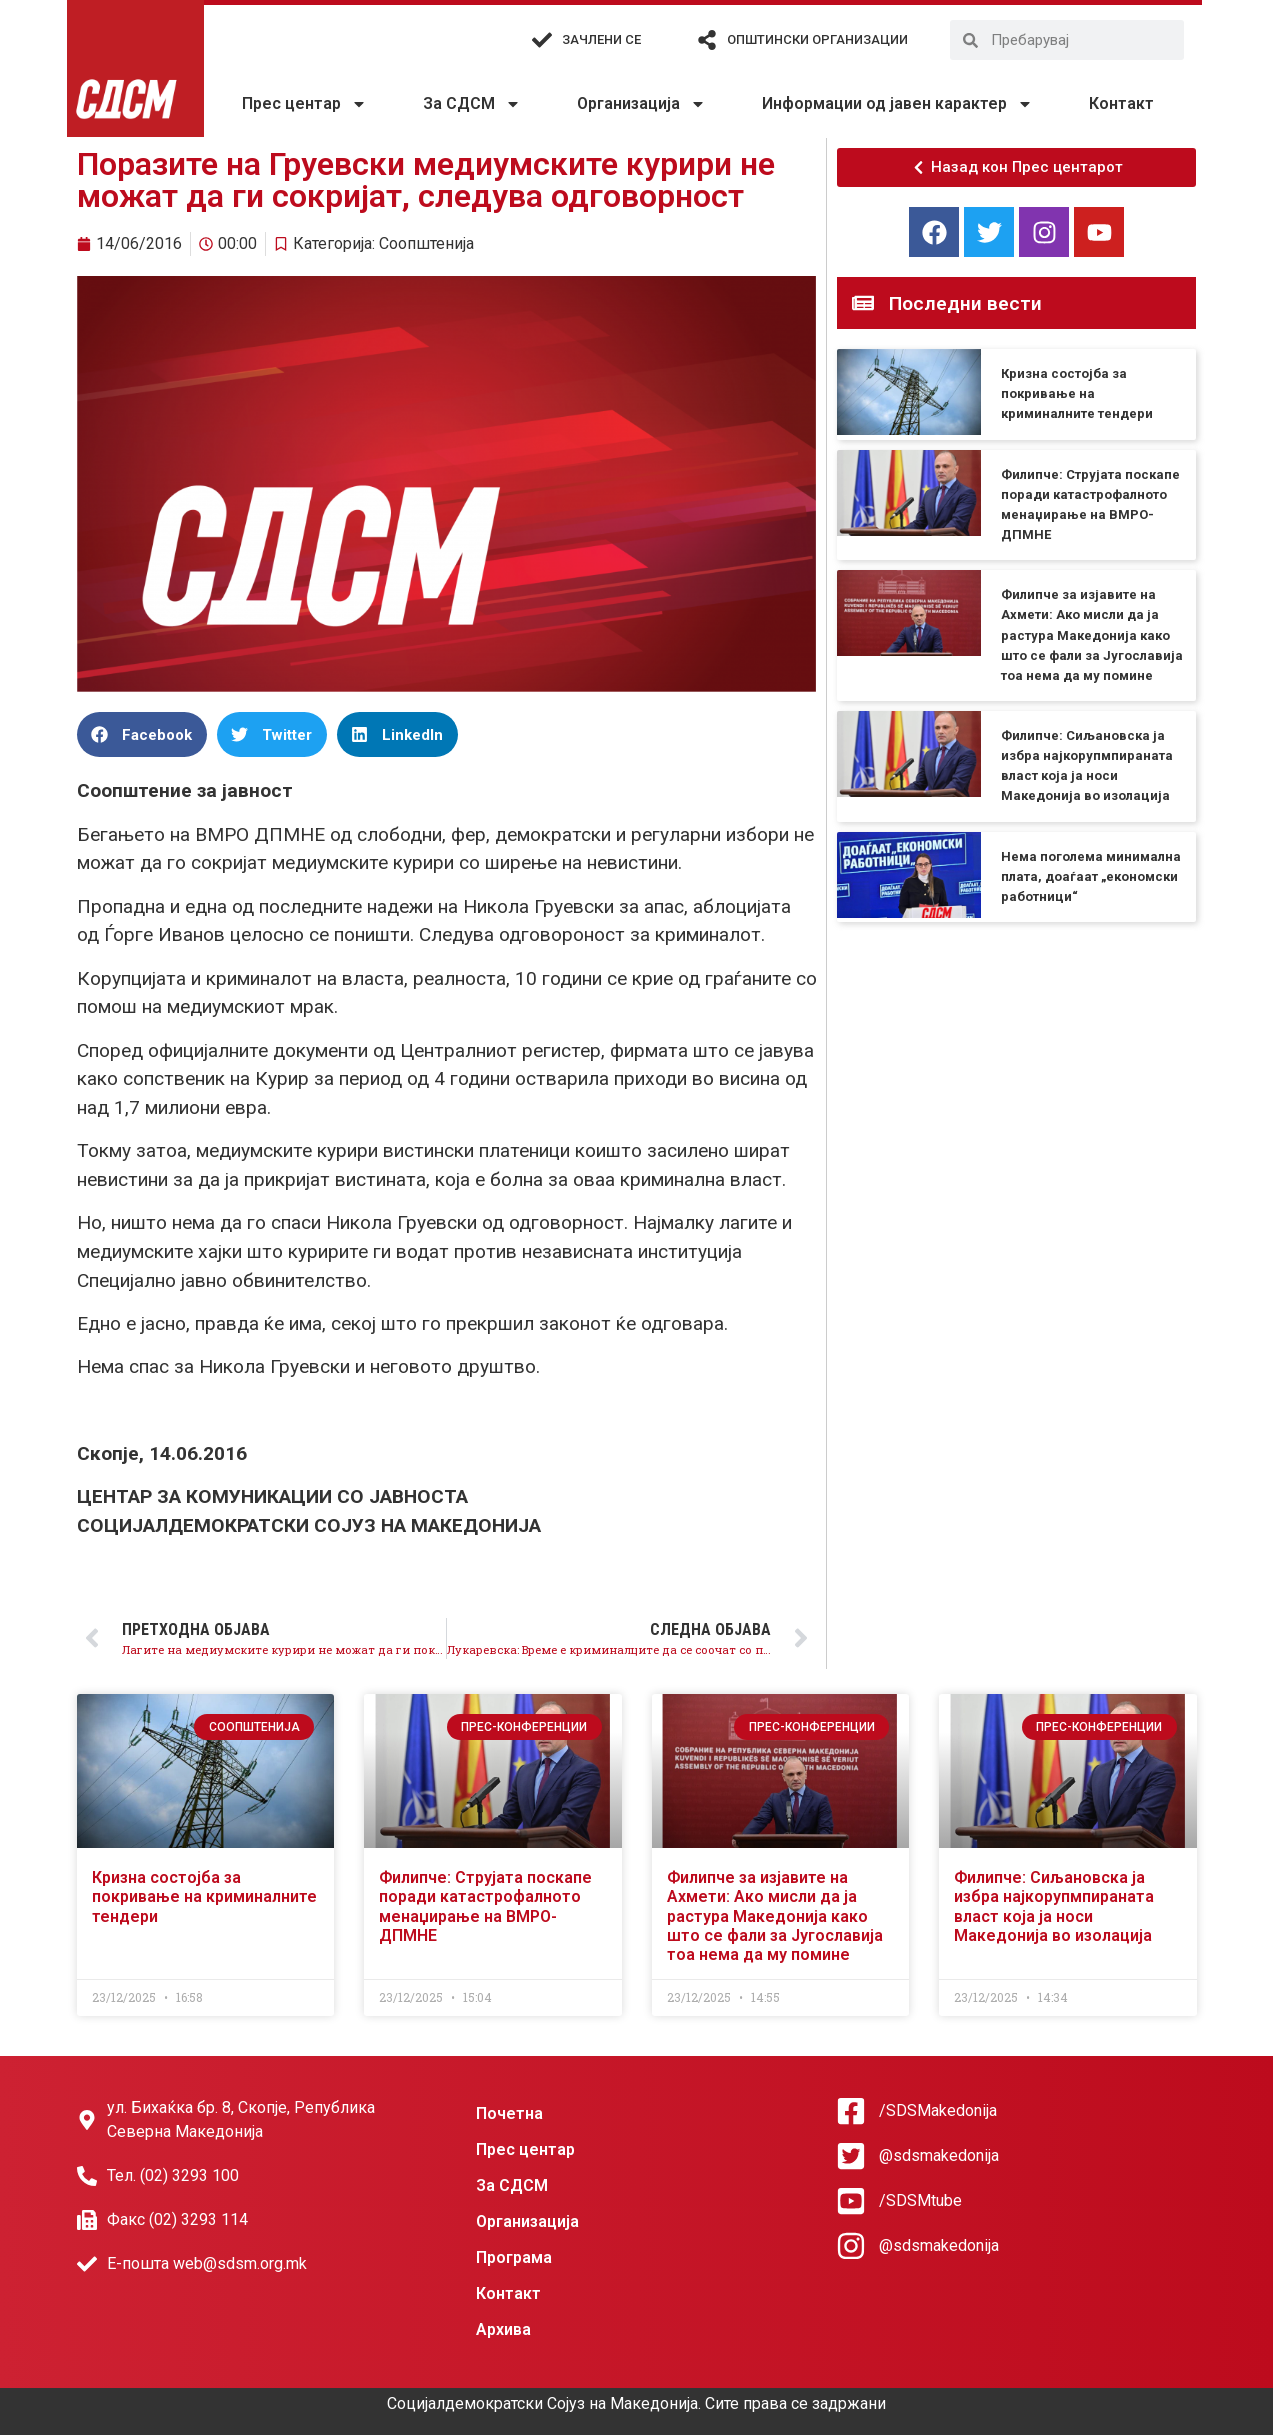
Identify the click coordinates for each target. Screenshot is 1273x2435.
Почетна (509, 2113)
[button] (142, 734)
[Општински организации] (707, 40)
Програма (514, 2257)
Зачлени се (601, 39)
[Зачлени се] (542, 40)
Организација (641, 104)
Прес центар (304, 104)
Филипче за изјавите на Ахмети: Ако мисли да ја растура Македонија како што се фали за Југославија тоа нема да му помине (1092, 635)
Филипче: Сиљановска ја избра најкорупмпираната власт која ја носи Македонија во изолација (1054, 1906)
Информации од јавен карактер (897, 104)
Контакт (1121, 103)
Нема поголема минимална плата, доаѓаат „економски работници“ (1091, 876)
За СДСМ (472, 104)
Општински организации (817, 39)
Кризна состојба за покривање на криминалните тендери (1077, 393)
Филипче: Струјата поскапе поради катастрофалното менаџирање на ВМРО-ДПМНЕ (485, 1906)
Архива (503, 2329)
